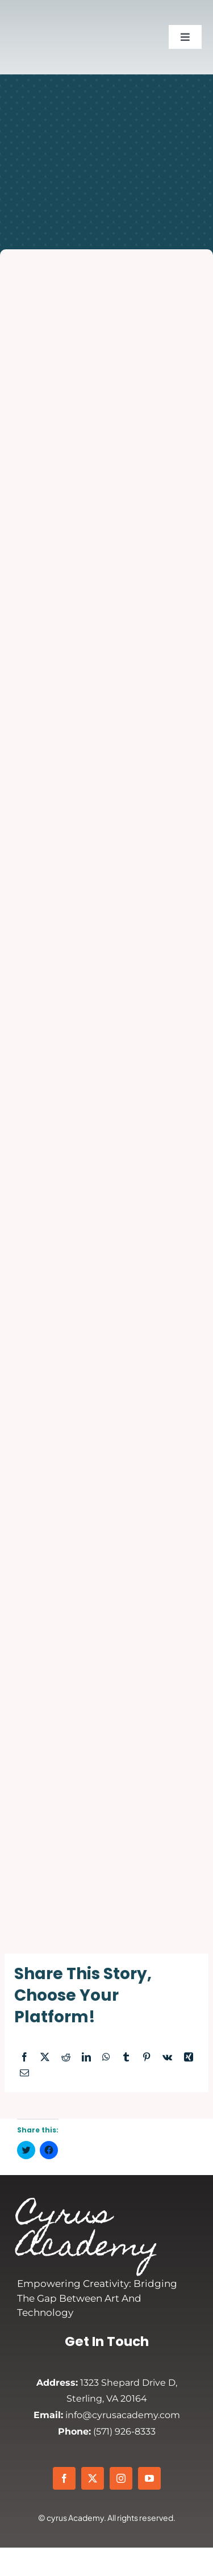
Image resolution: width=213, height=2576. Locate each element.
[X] (45, 2058)
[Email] (24, 2073)
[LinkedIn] (86, 2058)
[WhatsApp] (106, 2058)
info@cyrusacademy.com (107, 2415)
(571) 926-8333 (107, 2431)
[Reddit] (66, 2058)
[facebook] (64, 2478)
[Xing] (188, 2058)
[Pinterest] (146, 2058)
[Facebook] (24, 2058)
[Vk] (167, 2058)
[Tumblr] (126, 2058)
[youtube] (149, 2478)
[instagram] (121, 2478)
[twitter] (92, 2478)
